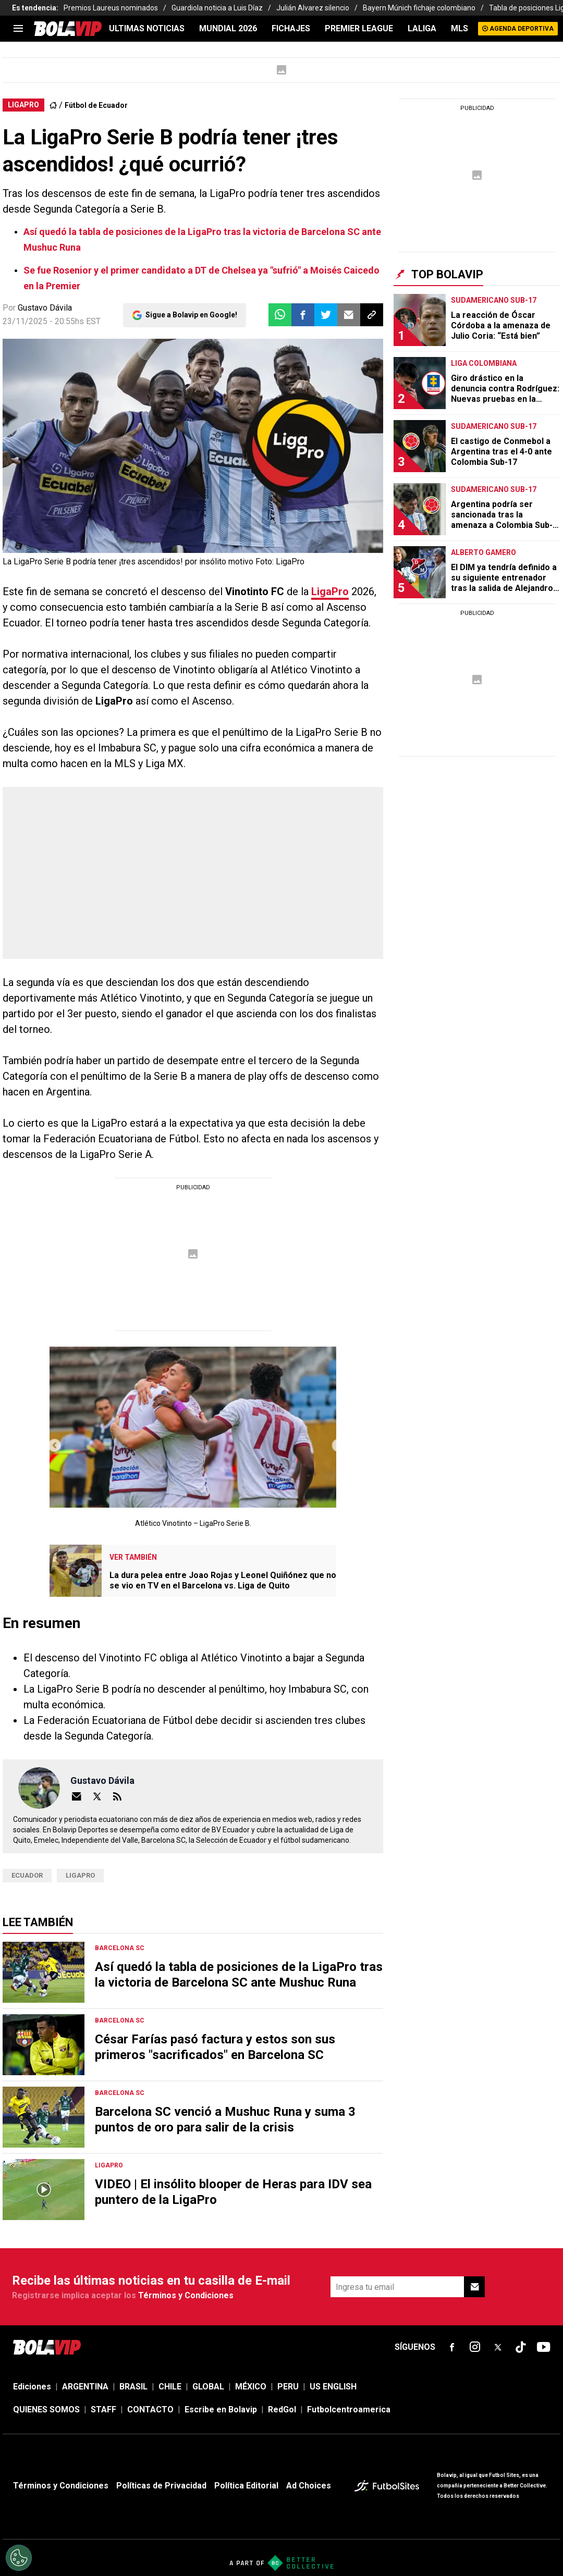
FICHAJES (291, 28)
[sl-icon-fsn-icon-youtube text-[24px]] (543, 2347)
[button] (302, 314)
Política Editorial (246, 2486)
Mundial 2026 (228, 28)
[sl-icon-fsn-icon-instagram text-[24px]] (475, 2347)
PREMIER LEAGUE (359, 28)
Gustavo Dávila (45, 308)
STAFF (103, 2409)
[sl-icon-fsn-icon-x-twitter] (498, 2347)
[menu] (18, 28)
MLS (459, 28)
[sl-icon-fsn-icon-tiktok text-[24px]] (521, 2347)
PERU (288, 2387)
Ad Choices (308, 2486)
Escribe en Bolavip (221, 2409)
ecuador (27, 1875)
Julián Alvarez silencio (312, 8)
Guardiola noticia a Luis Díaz (217, 8)
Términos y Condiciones (186, 2295)
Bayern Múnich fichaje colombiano (419, 8)
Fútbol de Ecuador (96, 105)
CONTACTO (150, 2409)
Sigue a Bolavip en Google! (191, 315)
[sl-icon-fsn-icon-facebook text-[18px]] (452, 2347)
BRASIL (133, 2387)
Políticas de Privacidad (161, 2486)
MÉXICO (250, 2387)
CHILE (169, 2387)
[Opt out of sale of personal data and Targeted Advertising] (19, 2558)
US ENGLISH (333, 2387)
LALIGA (422, 28)
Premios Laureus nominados (111, 8)
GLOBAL (208, 2387)
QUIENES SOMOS (46, 2409)
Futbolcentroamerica (348, 2409)
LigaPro (80, 1875)
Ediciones (32, 2387)
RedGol (282, 2409)
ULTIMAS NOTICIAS (147, 28)
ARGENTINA (85, 2387)
